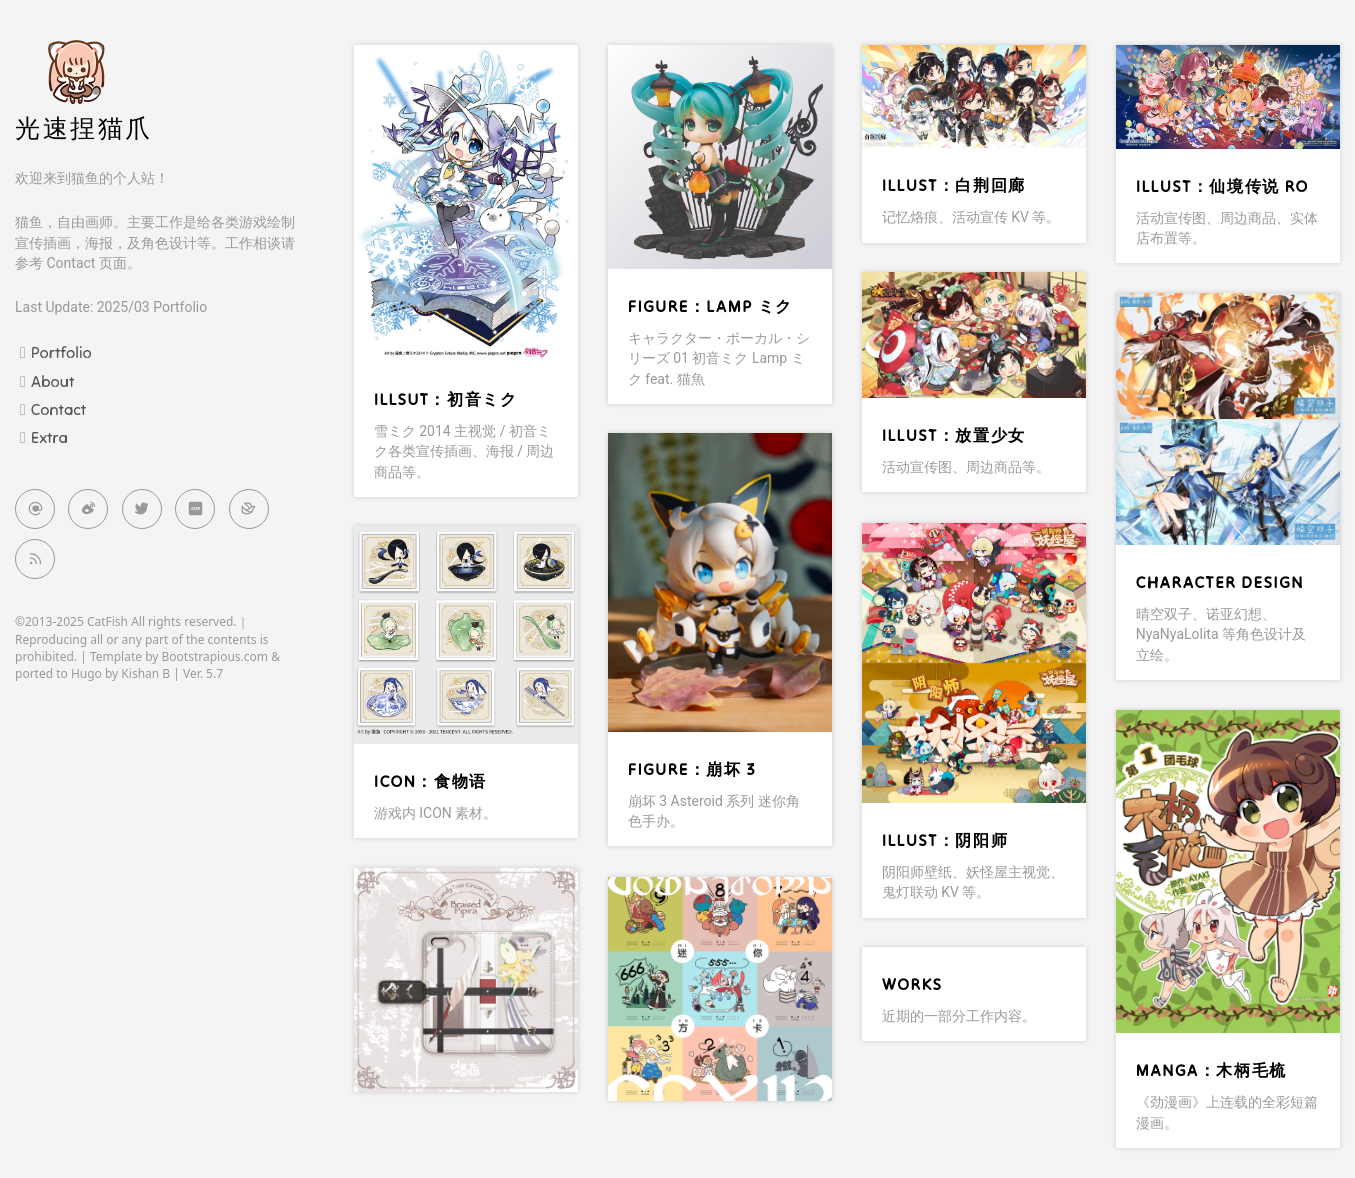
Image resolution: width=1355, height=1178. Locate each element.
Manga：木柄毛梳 (1211, 1070)
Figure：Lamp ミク (710, 306)
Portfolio (61, 352)
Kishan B (145, 673)
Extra (49, 437)
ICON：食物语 (430, 781)
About (52, 381)
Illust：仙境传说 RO (1222, 186)
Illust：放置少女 (954, 435)
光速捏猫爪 (84, 128)
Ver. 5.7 (203, 673)
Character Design (1220, 582)
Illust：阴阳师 (945, 840)
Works (912, 984)
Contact (58, 409)
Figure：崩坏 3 (692, 769)
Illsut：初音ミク (446, 399)
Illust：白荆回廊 (954, 185)
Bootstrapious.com (215, 656)
